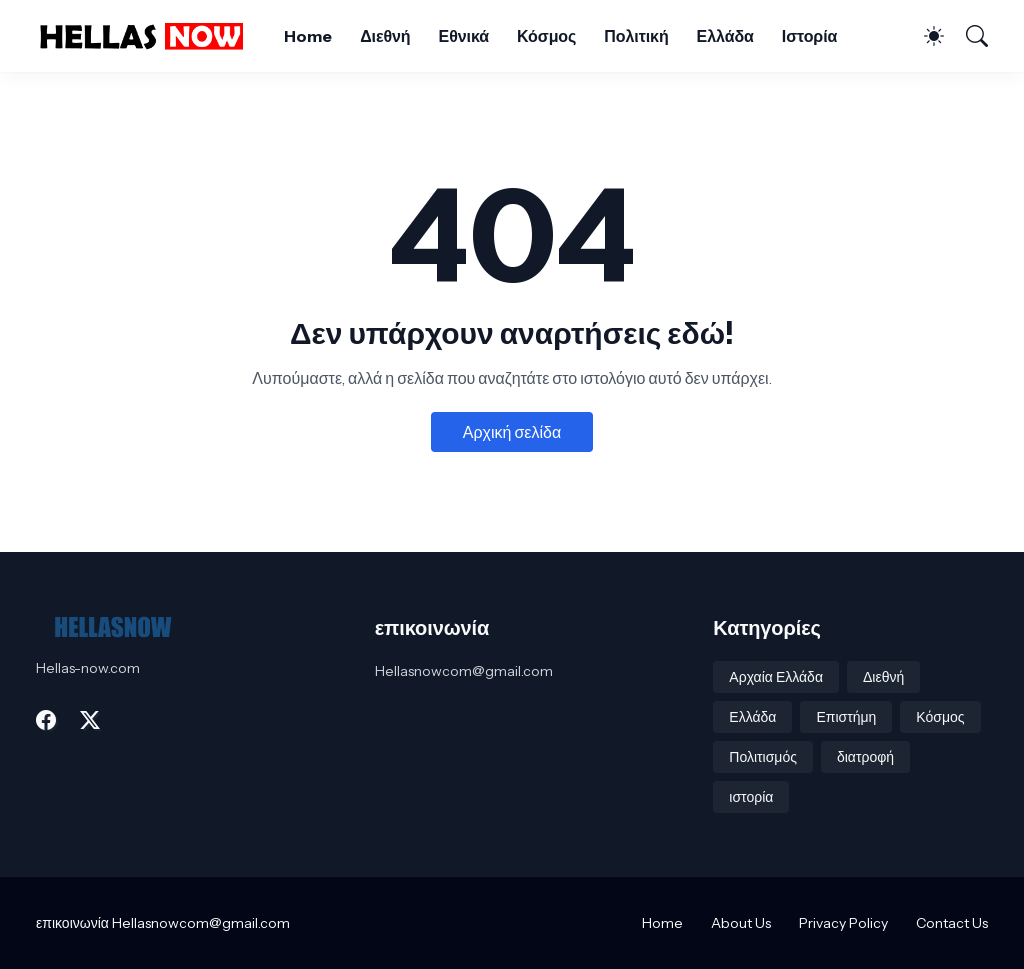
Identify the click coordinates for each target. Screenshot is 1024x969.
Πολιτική (636, 36)
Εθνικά (464, 36)
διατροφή (865, 757)
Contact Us (952, 923)
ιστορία (751, 797)
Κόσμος (546, 36)
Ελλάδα (725, 36)
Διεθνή (385, 36)
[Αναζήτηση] (968, 36)
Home (308, 36)
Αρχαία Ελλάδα (776, 677)
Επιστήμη (846, 717)
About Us (741, 923)
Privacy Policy (843, 923)
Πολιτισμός (763, 757)
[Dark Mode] (924, 36)
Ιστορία (809, 36)
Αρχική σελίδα (512, 432)
